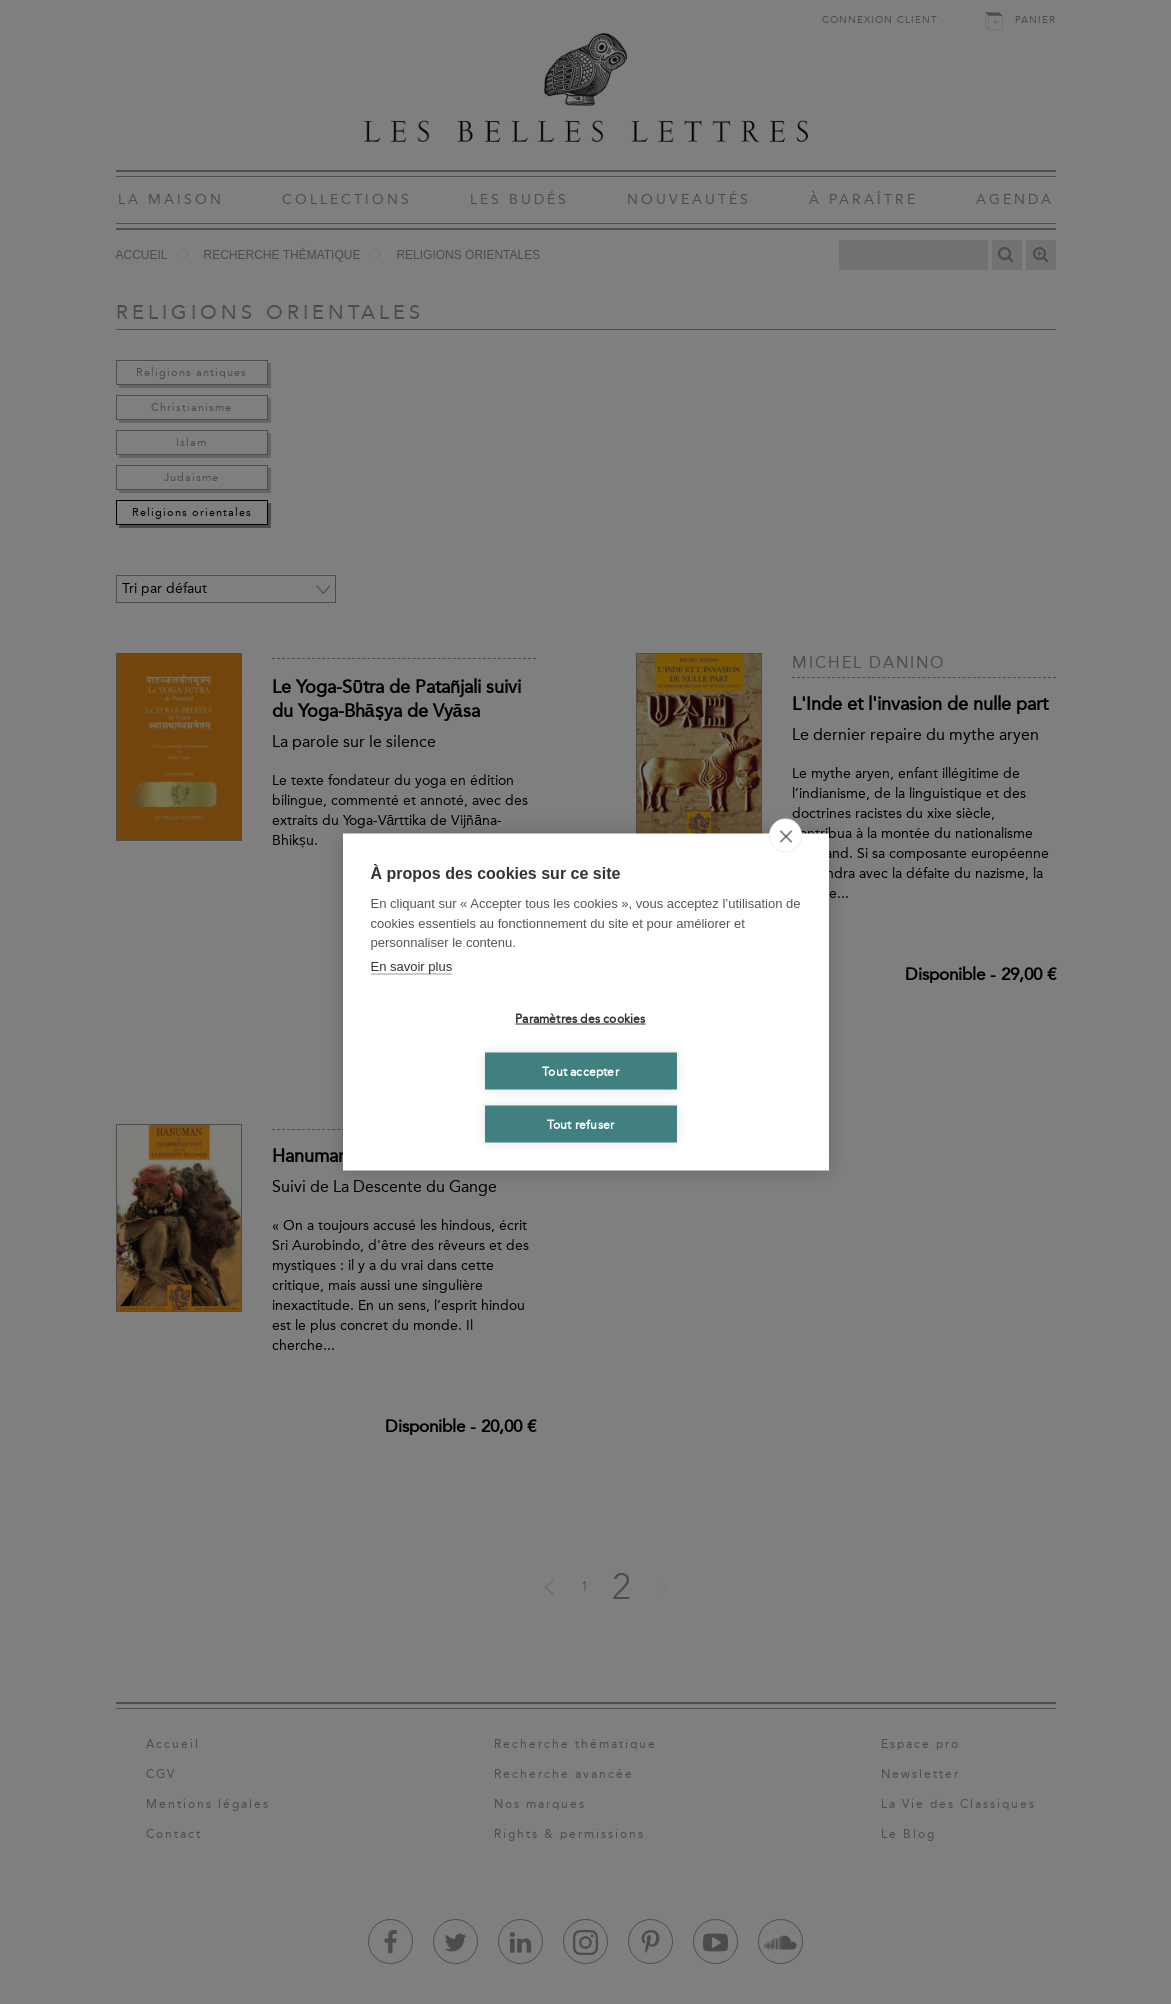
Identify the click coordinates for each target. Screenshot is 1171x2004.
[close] (785, 836)
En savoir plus (412, 965)
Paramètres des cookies (580, 1018)
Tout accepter (580, 1071)
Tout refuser (580, 1124)
